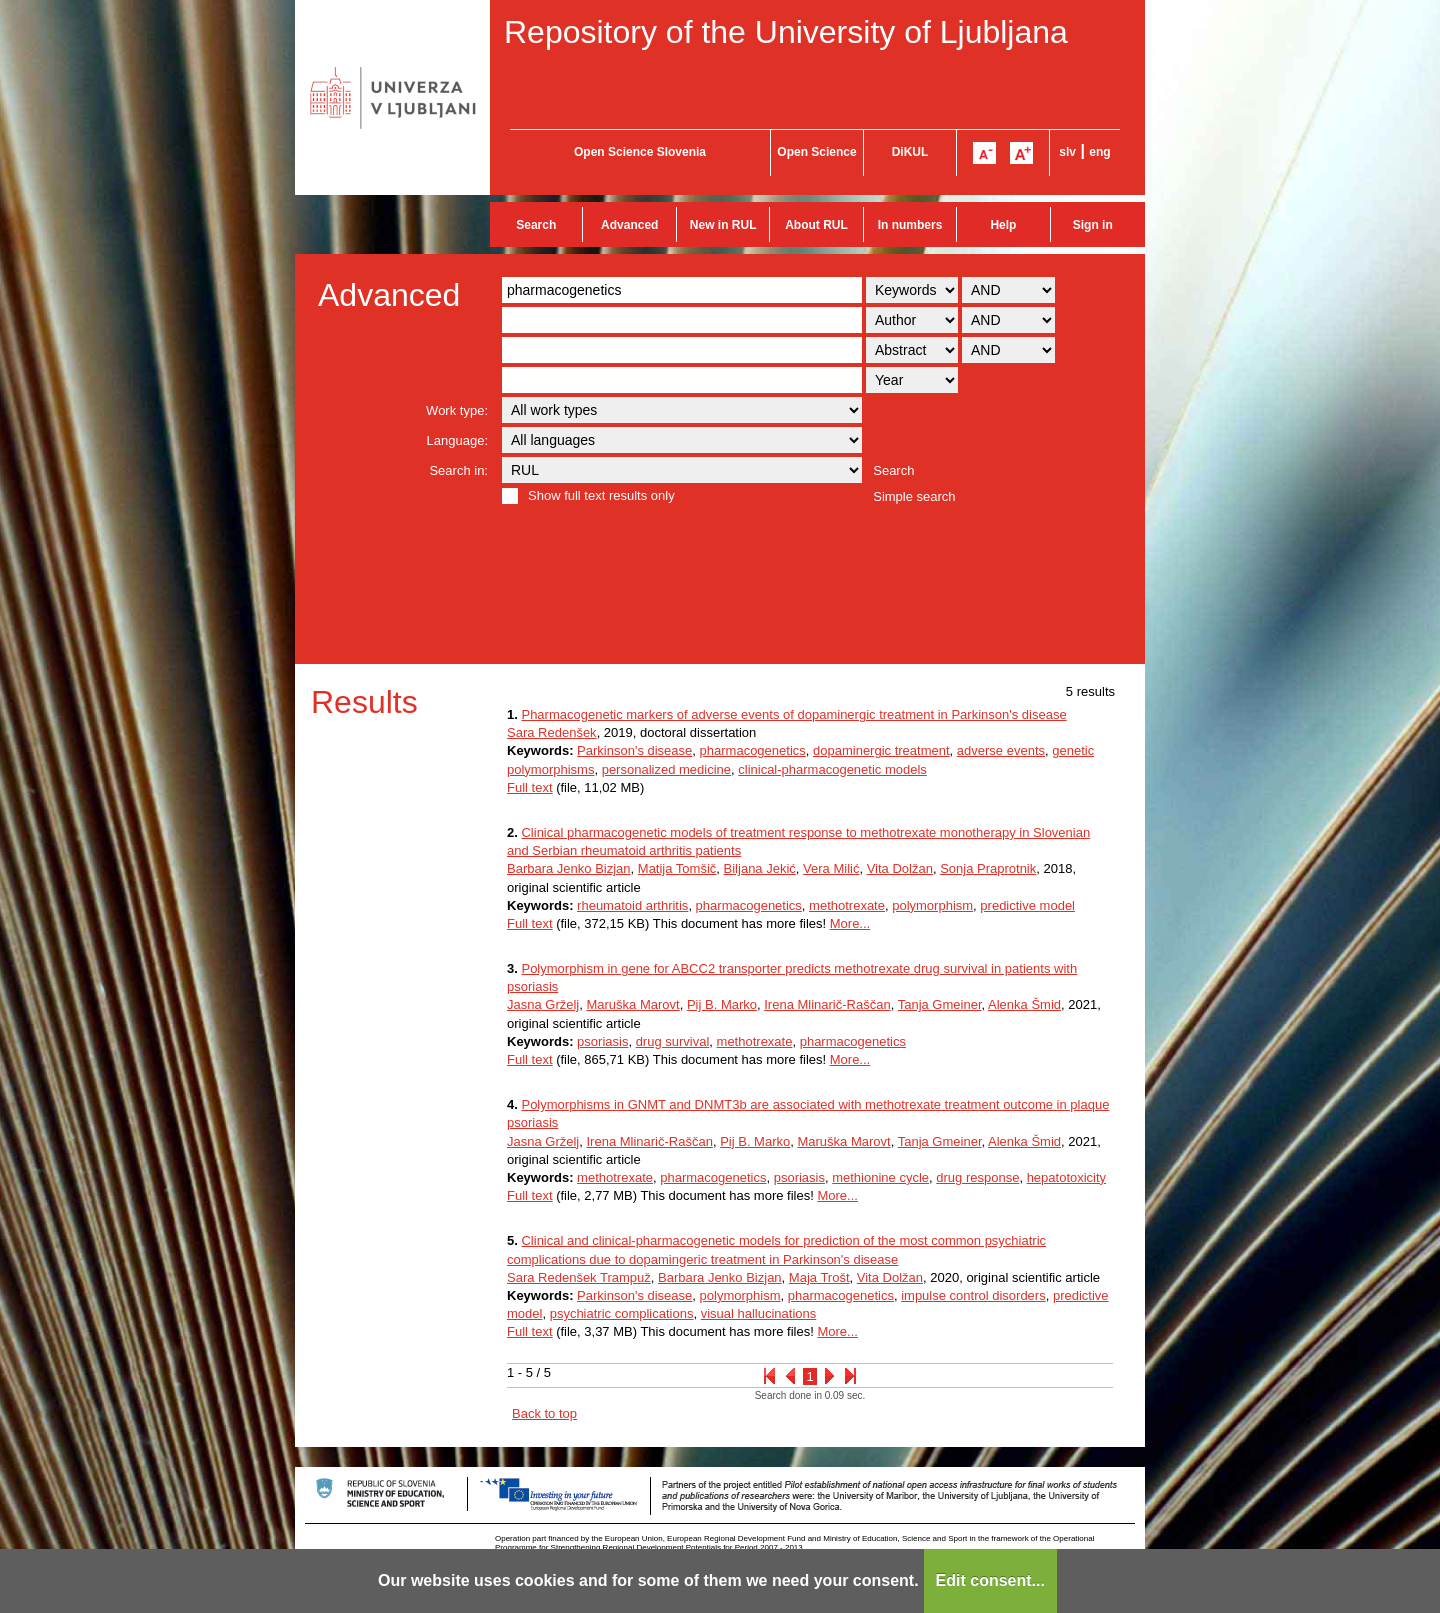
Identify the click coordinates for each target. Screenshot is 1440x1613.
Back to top (544, 1413)
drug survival (673, 1041)
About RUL (816, 225)
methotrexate (847, 905)
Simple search (914, 496)
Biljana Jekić (760, 868)
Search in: (458, 470)
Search (536, 225)
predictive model (1027, 905)
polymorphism (932, 905)
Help (1003, 225)
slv (1067, 152)
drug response (977, 1177)
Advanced (629, 225)
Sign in (1093, 225)
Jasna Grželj (543, 1004)
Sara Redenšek (552, 732)
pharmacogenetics (753, 750)
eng (1099, 152)
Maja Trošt (819, 1277)
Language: (457, 440)
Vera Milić (831, 868)
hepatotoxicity (1067, 1177)
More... (850, 923)
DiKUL (910, 152)
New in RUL (723, 225)
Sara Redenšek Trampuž (579, 1277)
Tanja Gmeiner (940, 1004)
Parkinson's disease (634, 750)
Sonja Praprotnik (988, 868)
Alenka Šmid (1024, 1004)
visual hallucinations (759, 1313)
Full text (530, 787)
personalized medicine (666, 769)
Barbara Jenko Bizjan (569, 868)
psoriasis (602, 1041)
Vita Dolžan (900, 868)
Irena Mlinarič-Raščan (827, 1004)
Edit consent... (990, 1580)
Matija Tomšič (677, 868)
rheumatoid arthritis (632, 905)
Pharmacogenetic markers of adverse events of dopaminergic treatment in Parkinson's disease (793, 714)
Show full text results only (601, 495)
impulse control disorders (973, 1295)
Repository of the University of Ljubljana (786, 32)
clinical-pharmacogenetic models (832, 769)
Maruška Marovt (632, 1004)
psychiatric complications (622, 1313)
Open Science (816, 152)
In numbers (910, 225)
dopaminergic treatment (881, 750)
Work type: (457, 410)
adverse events (1001, 750)
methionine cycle (880, 1177)
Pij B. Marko (722, 1004)
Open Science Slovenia (640, 152)
